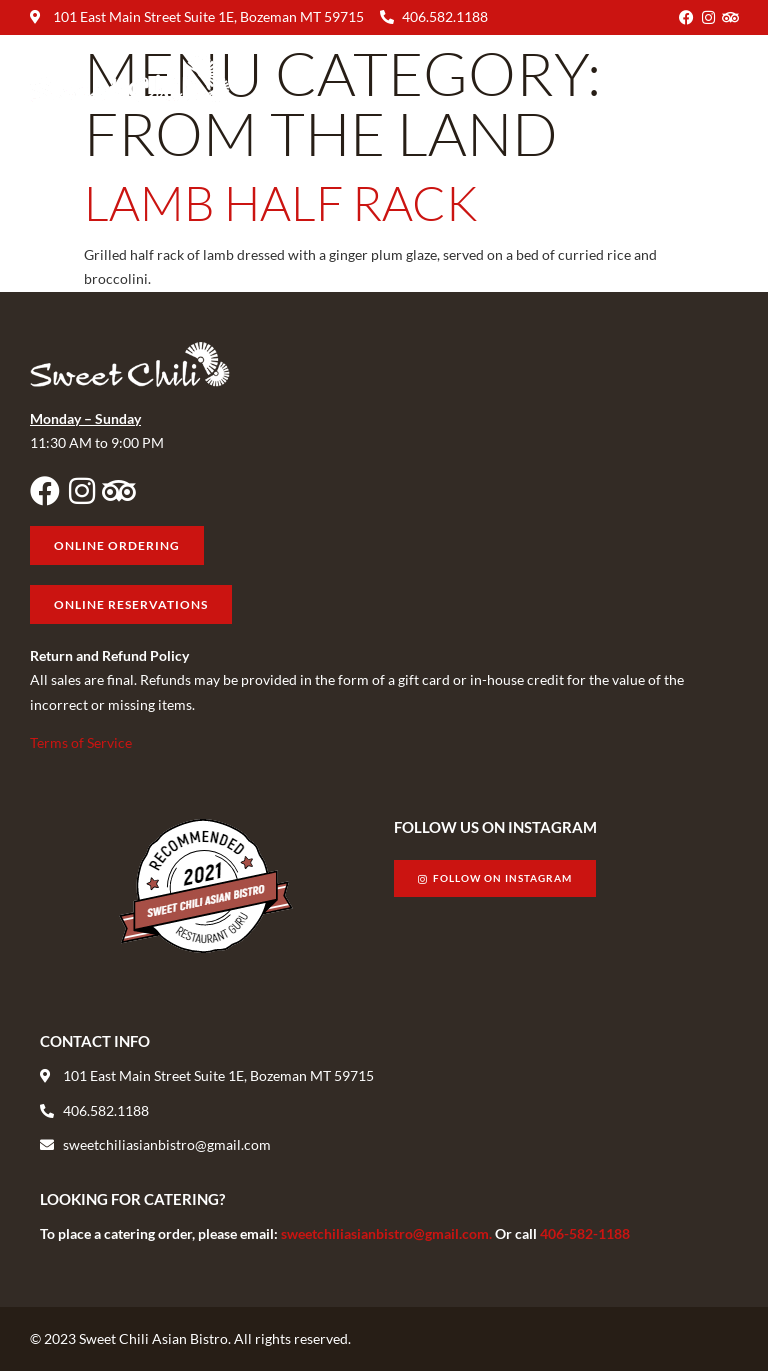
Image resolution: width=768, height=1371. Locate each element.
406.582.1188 (445, 16)
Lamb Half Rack (281, 202)
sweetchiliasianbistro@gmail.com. (388, 1233)
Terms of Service (81, 742)
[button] (721, 79)
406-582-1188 (585, 1233)
